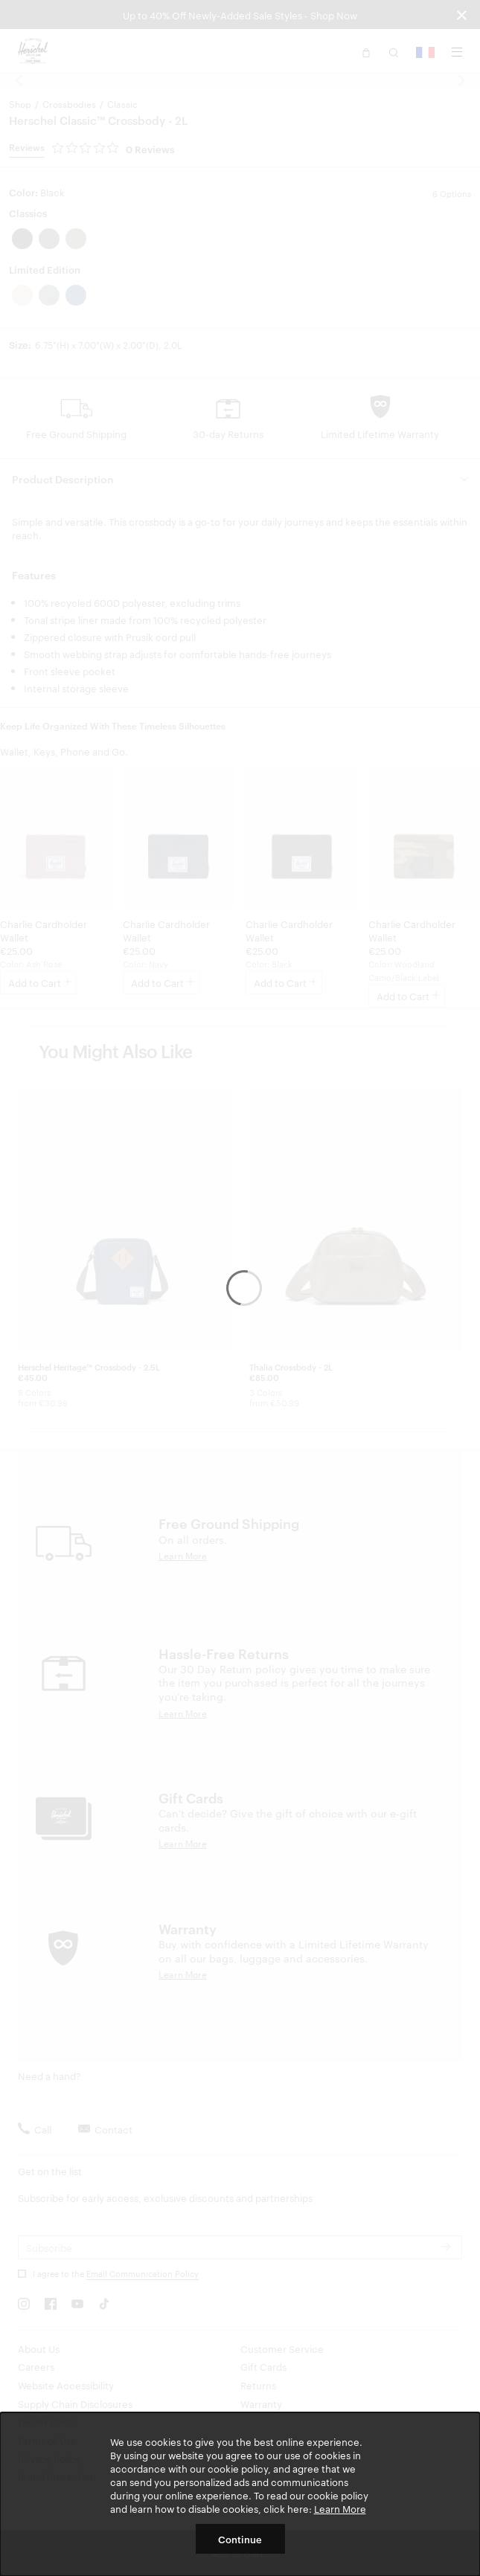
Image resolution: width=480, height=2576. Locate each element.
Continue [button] (240, 2539)
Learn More (340, 2508)
